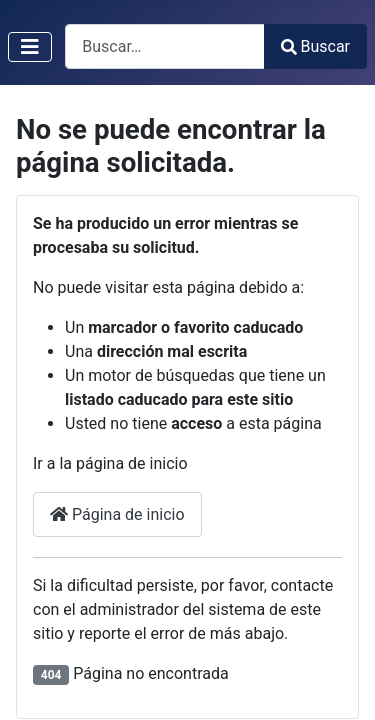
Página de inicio (117, 514)
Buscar (315, 46)
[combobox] (165, 46)
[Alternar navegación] (30, 47)
